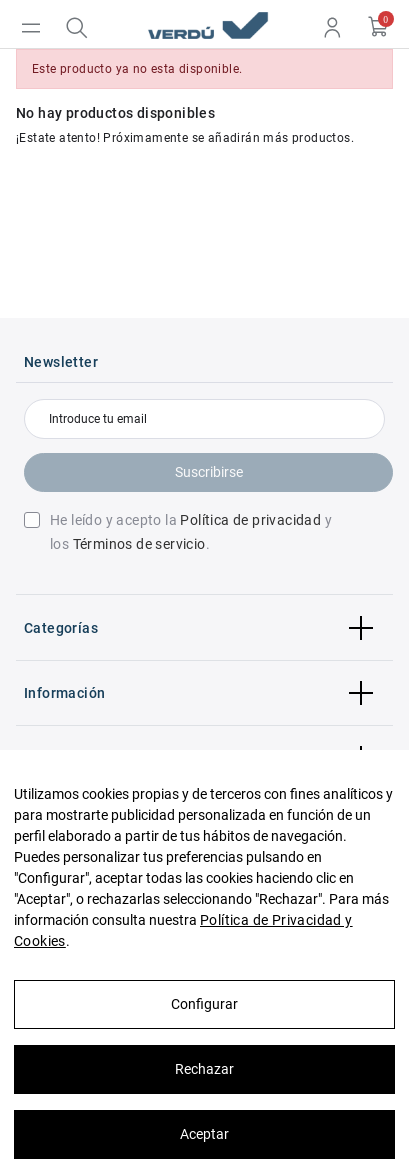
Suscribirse (209, 472)
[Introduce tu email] (204, 419)
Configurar (204, 1004)
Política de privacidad (250, 520)
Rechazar (204, 1069)
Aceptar (204, 1134)
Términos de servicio (139, 544)
